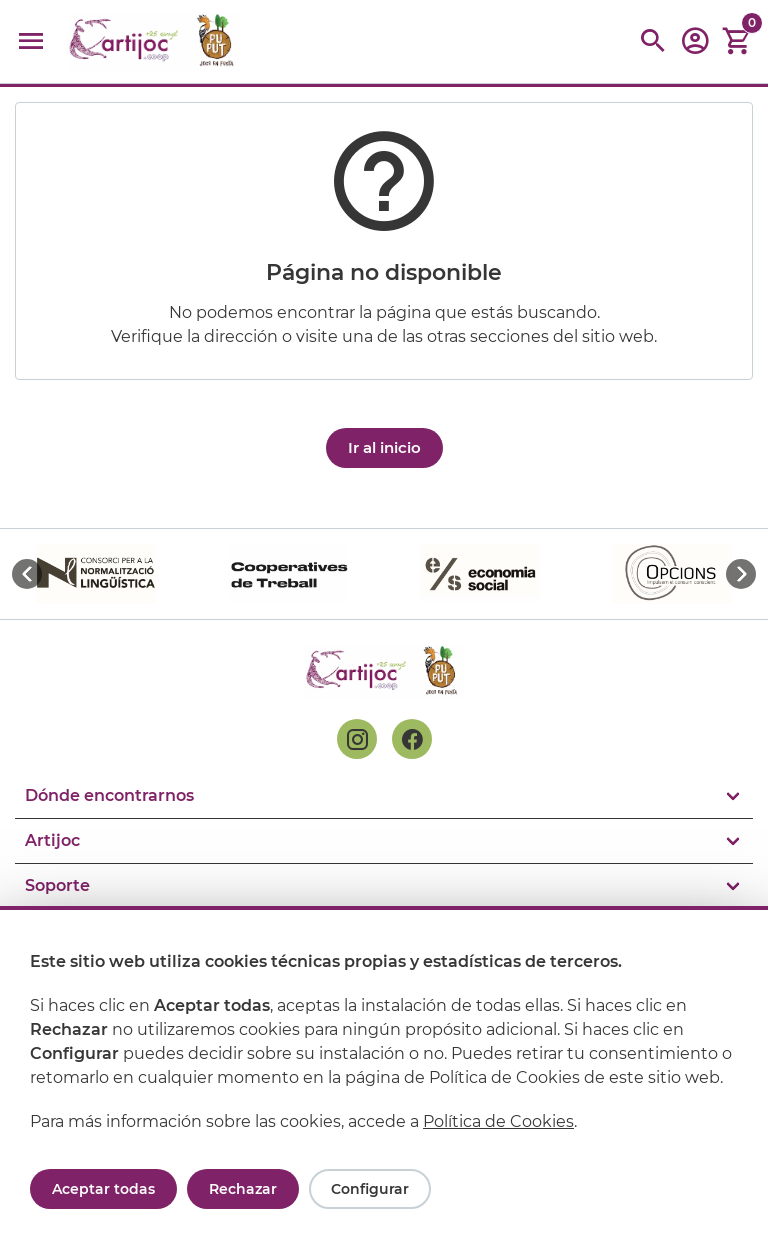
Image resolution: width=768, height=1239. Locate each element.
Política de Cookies (498, 1121)
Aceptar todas (103, 1189)
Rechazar (243, 1189)
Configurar (370, 1189)
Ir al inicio (384, 447)
